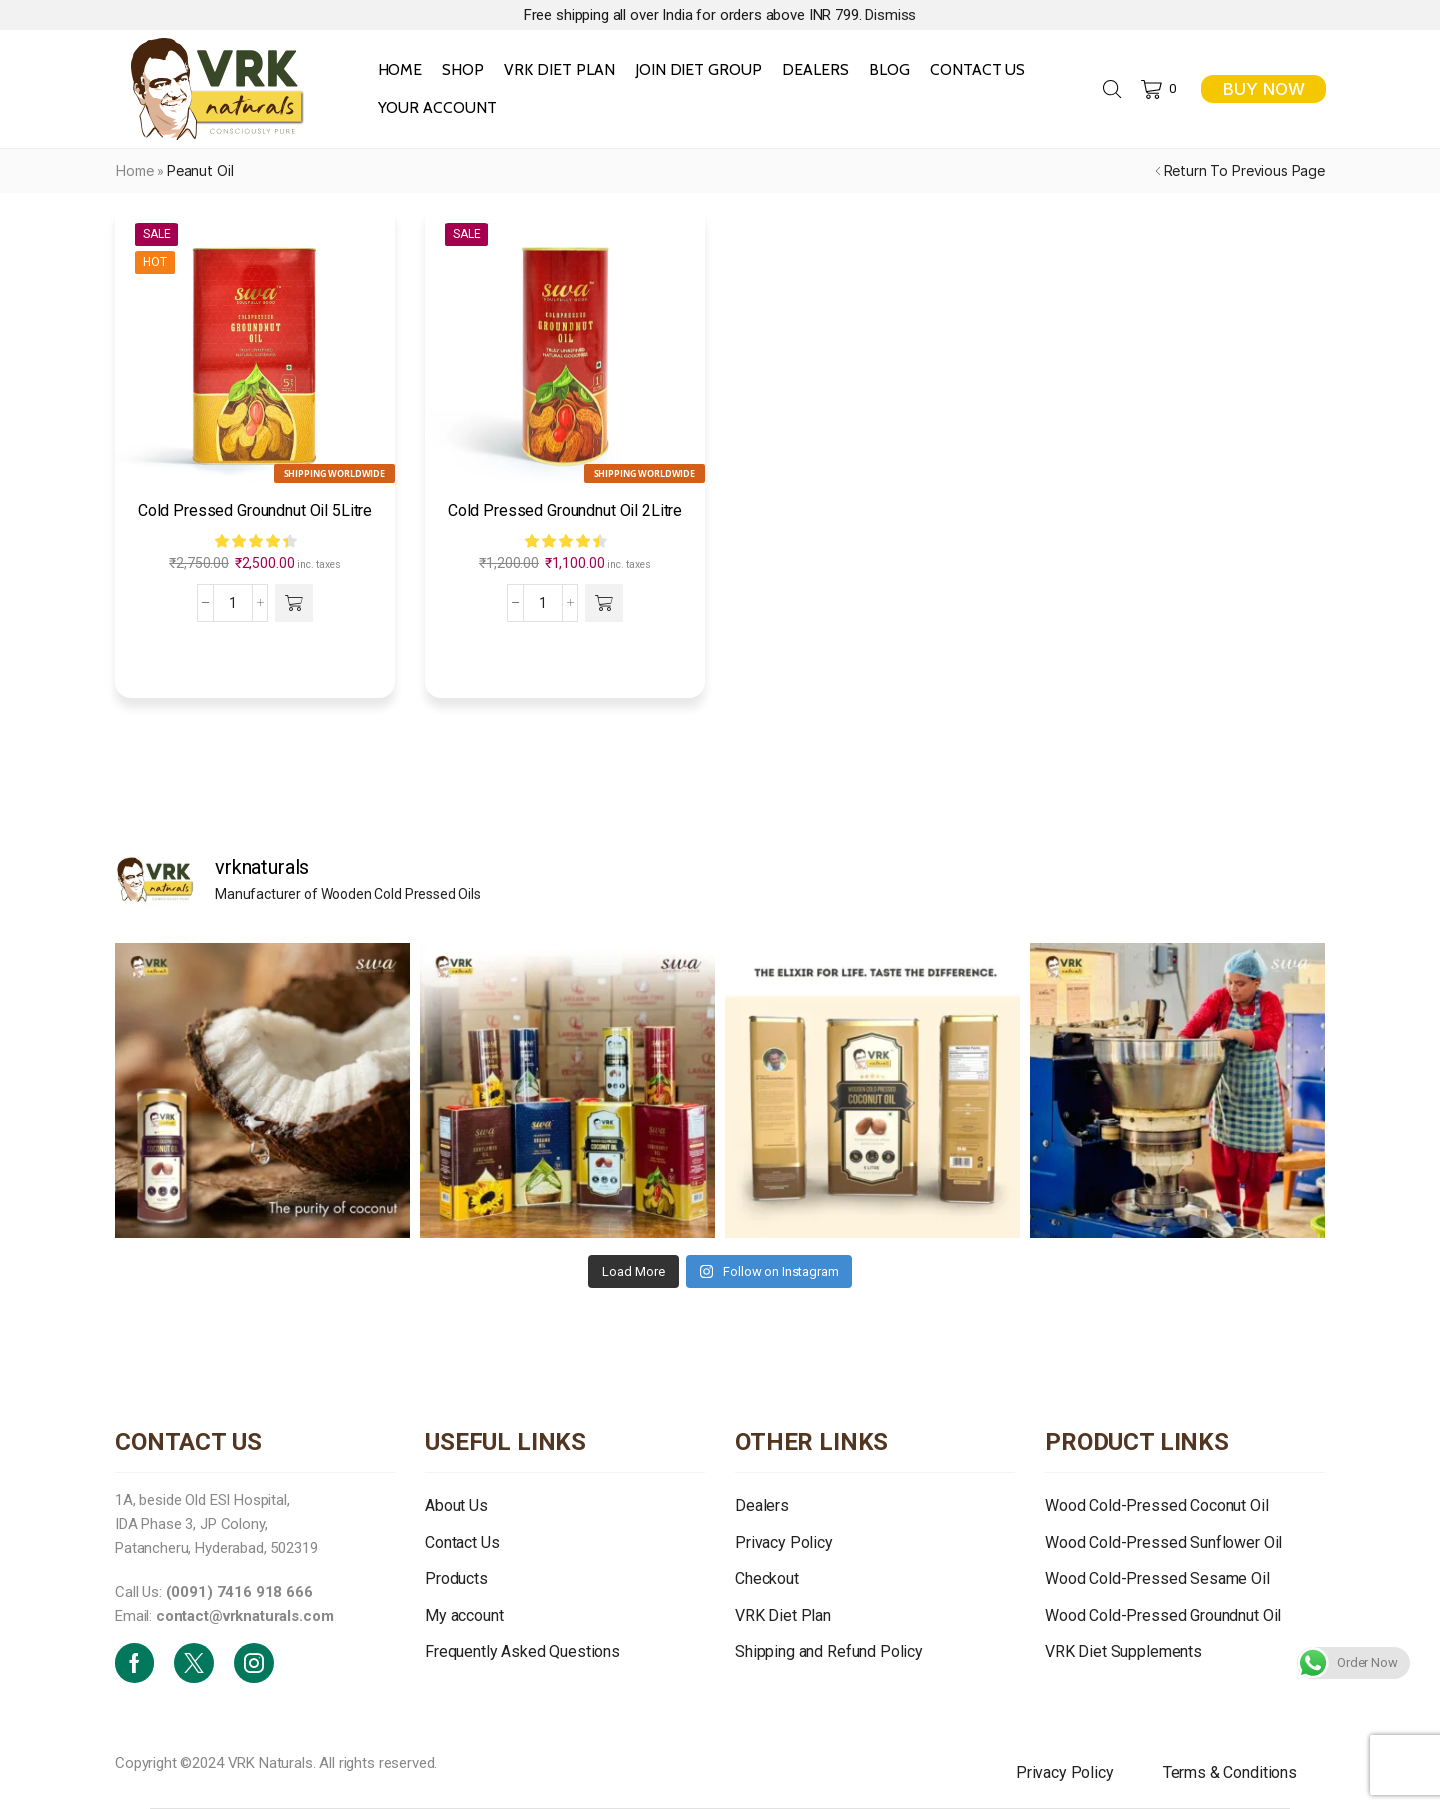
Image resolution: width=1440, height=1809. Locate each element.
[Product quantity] (233, 603)
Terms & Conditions (1230, 1772)
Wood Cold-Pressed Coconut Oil (1157, 1505)
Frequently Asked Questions (522, 1651)
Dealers (815, 69)
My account (464, 1615)
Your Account (438, 107)
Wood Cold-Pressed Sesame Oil (1157, 1578)
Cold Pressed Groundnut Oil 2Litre (565, 510)
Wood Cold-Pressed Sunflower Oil (1163, 1542)
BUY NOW (1263, 89)
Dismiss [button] (890, 15)
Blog (889, 69)
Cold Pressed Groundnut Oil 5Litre (255, 510)
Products (456, 1578)
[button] (295, 603)
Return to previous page (1244, 170)
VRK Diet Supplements (1123, 1651)
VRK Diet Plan (559, 69)
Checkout (767, 1578)
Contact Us (978, 69)
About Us (456, 1505)
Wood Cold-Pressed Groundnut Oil (1163, 1615)
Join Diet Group (698, 69)
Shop (463, 69)
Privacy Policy (784, 1542)
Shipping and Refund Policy (829, 1651)
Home (400, 69)
